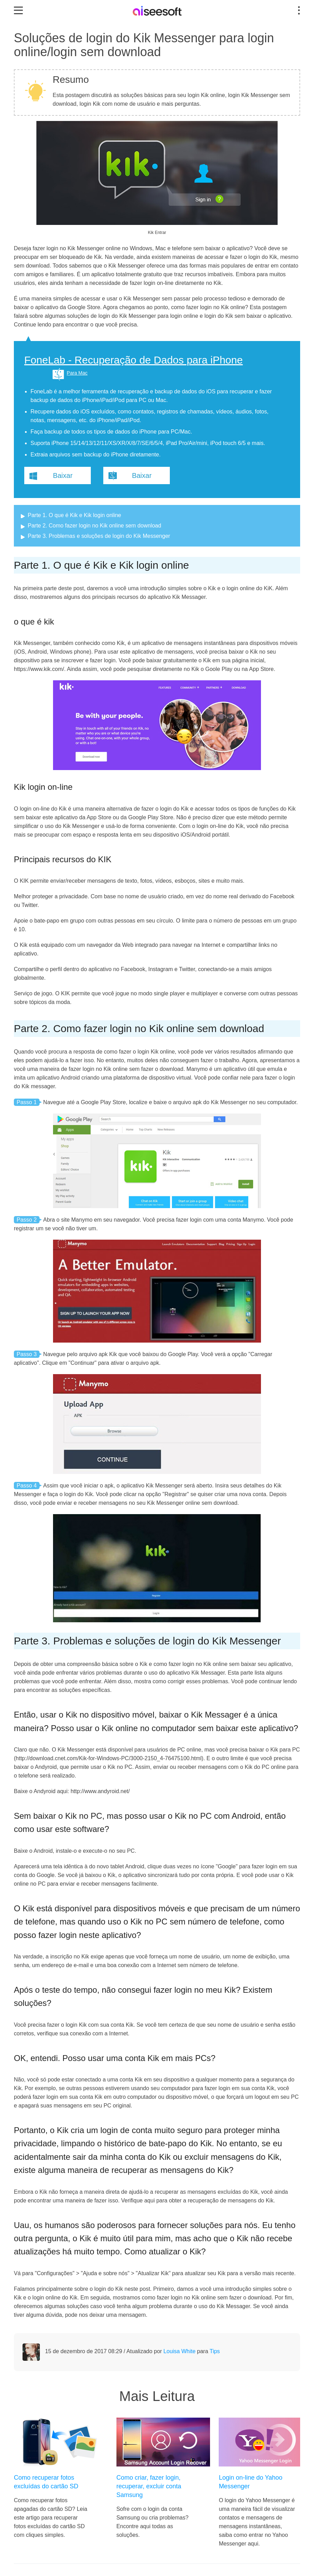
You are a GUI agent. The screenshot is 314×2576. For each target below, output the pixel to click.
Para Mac (77, 373)
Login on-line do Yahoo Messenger (250, 2482)
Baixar (63, 475)
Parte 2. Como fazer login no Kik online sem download (94, 526)
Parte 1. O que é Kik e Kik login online (74, 515)
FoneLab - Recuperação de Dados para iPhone (133, 360)
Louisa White (180, 2351)
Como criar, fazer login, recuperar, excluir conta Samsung (148, 2486)
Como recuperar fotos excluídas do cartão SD (46, 2482)
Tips (215, 2351)
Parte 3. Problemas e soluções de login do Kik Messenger (99, 536)
